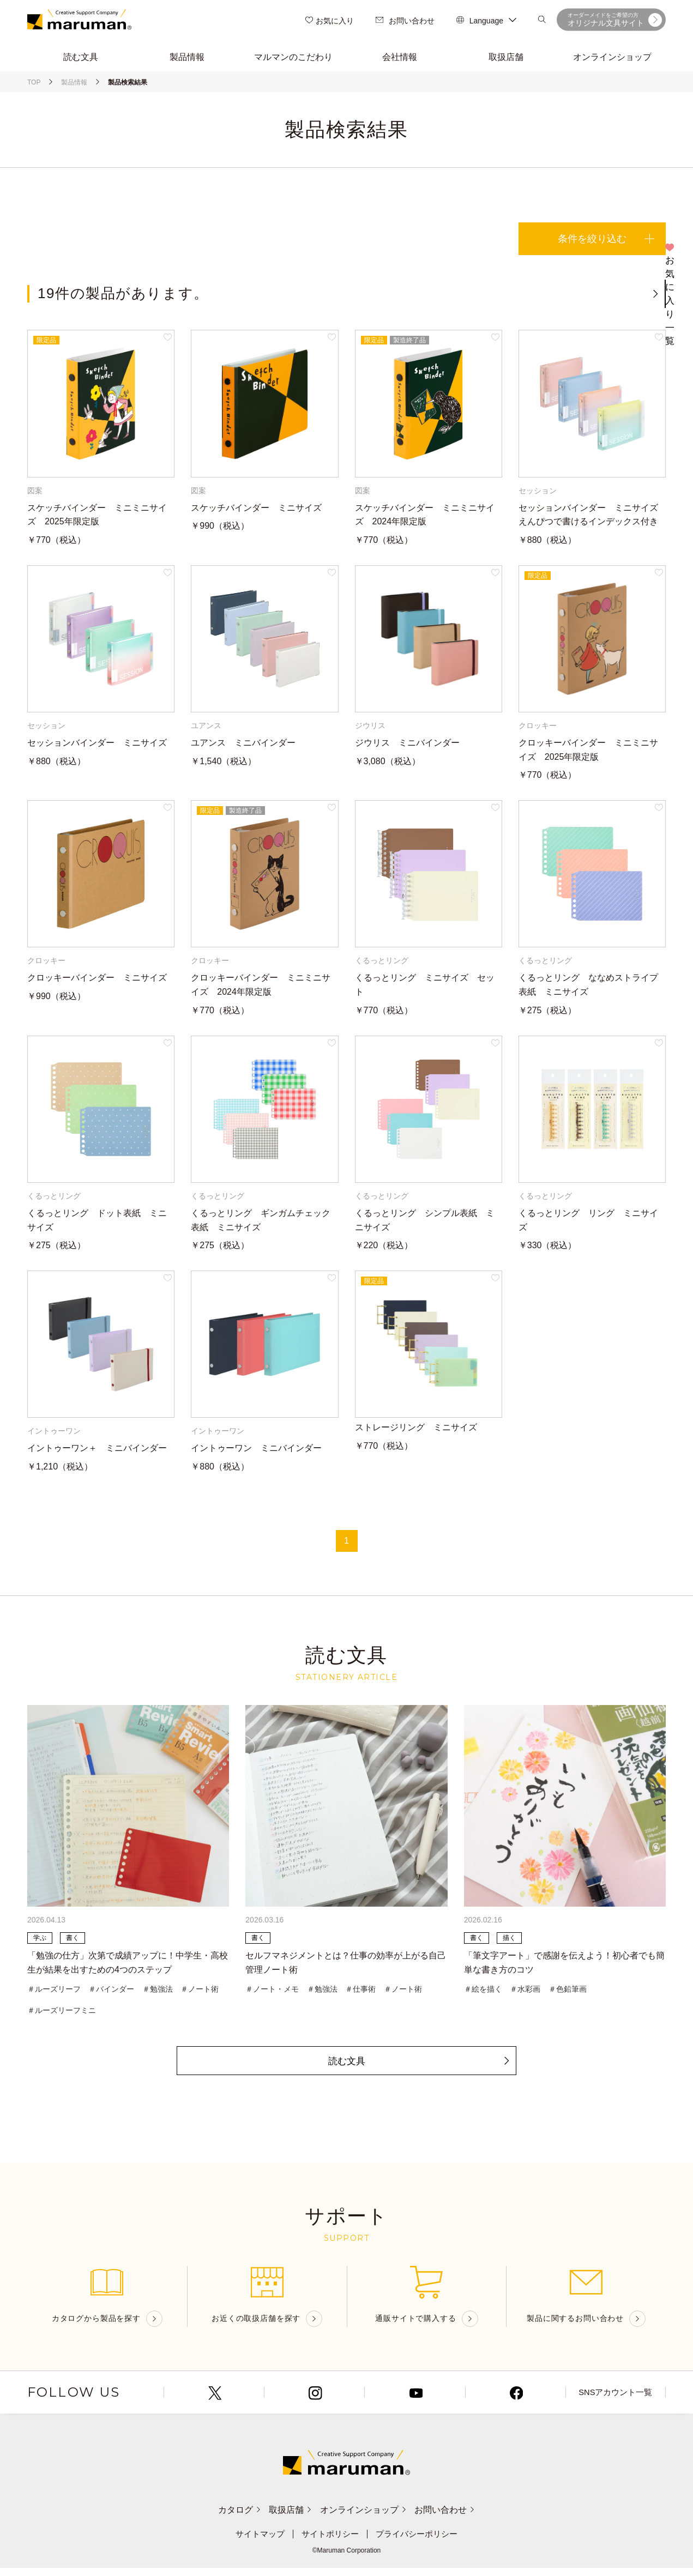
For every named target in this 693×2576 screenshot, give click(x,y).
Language (486, 21)
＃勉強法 (157, 1994)
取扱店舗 (284, 2518)
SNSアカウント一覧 (615, 2401)
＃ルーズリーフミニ (61, 2015)
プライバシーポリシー (420, 2542)
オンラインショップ (369, 2518)
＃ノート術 (199, 1994)
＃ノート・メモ (272, 1994)
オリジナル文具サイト (615, 21)
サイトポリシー (329, 2542)
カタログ (223, 2518)
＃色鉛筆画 (568, 1994)
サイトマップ (256, 2542)
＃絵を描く (483, 1994)
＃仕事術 (360, 1994)
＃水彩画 (525, 1994)
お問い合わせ (405, 21)
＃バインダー (111, 1994)
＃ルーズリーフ (54, 1994)
